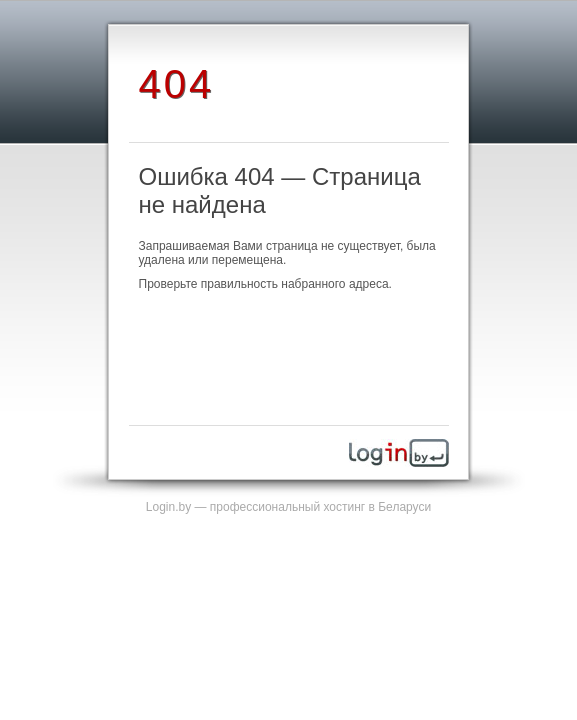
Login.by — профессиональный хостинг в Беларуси (288, 507)
